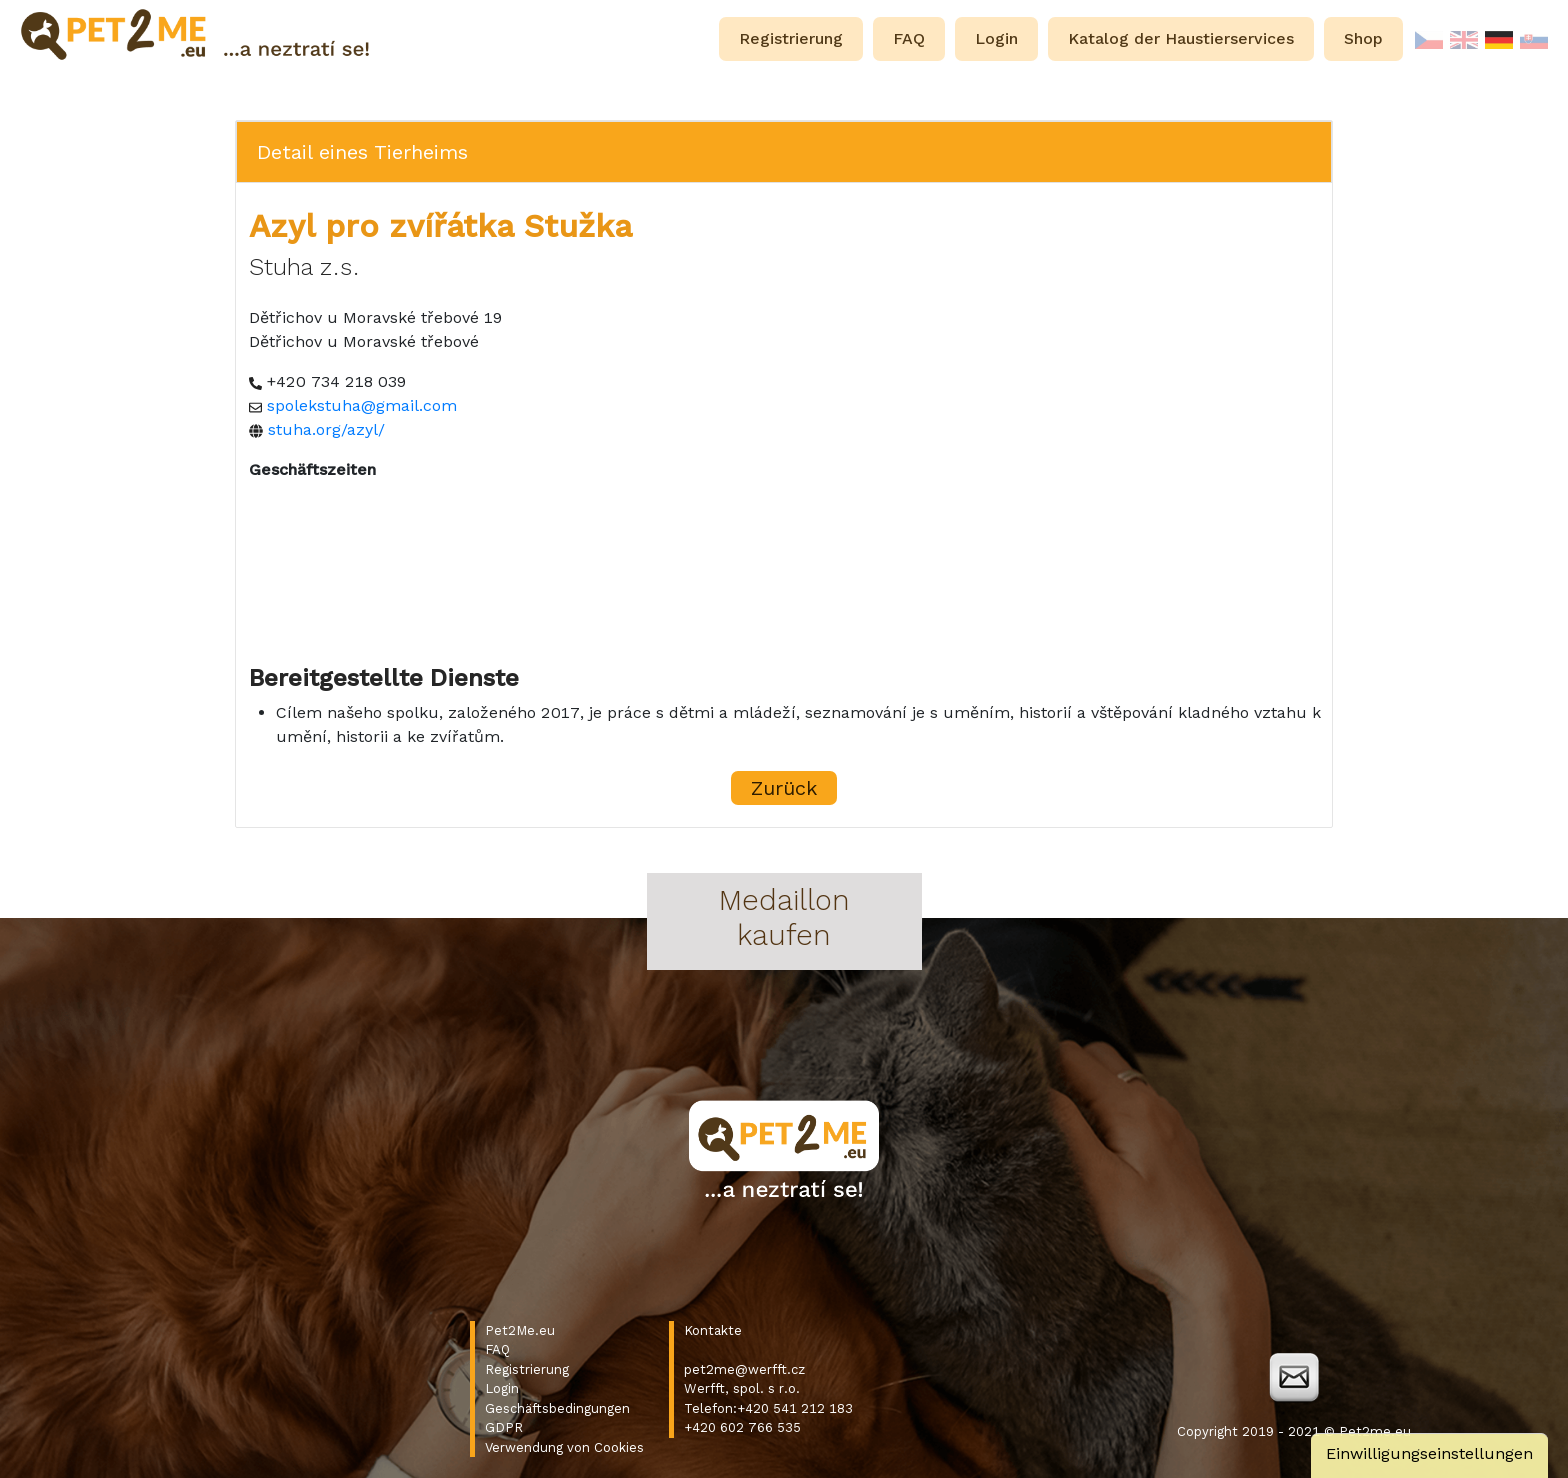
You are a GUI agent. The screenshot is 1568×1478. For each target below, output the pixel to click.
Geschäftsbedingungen (557, 1408)
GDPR (504, 1427)
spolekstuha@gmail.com (362, 405)
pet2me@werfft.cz (744, 1369)
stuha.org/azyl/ (326, 429)
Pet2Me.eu (520, 1330)
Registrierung (527, 1369)
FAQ (497, 1349)
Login (502, 1388)
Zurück (784, 788)
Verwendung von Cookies (564, 1447)
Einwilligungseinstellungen (1429, 1453)
